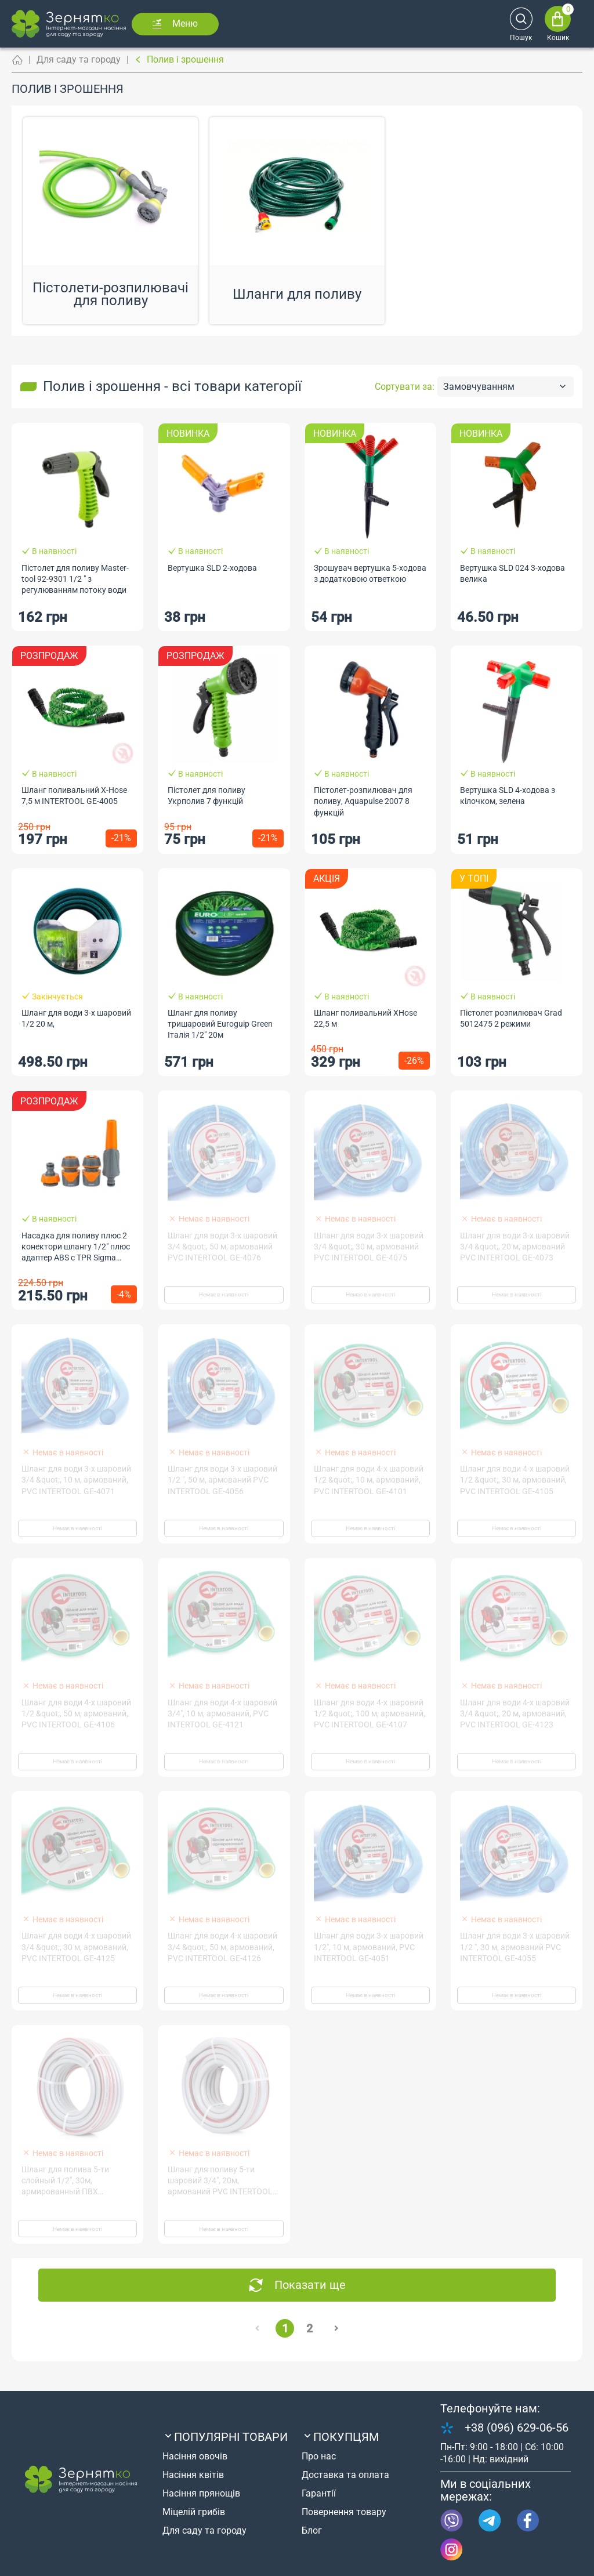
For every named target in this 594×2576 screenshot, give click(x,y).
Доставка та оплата (345, 2474)
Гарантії (319, 2493)
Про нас (319, 2456)
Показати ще (310, 2285)
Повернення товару (344, 2511)
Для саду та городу (79, 59)
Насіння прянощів (201, 2493)
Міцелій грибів (193, 2511)
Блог (312, 2530)
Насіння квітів (193, 2474)
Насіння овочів (194, 2456)
